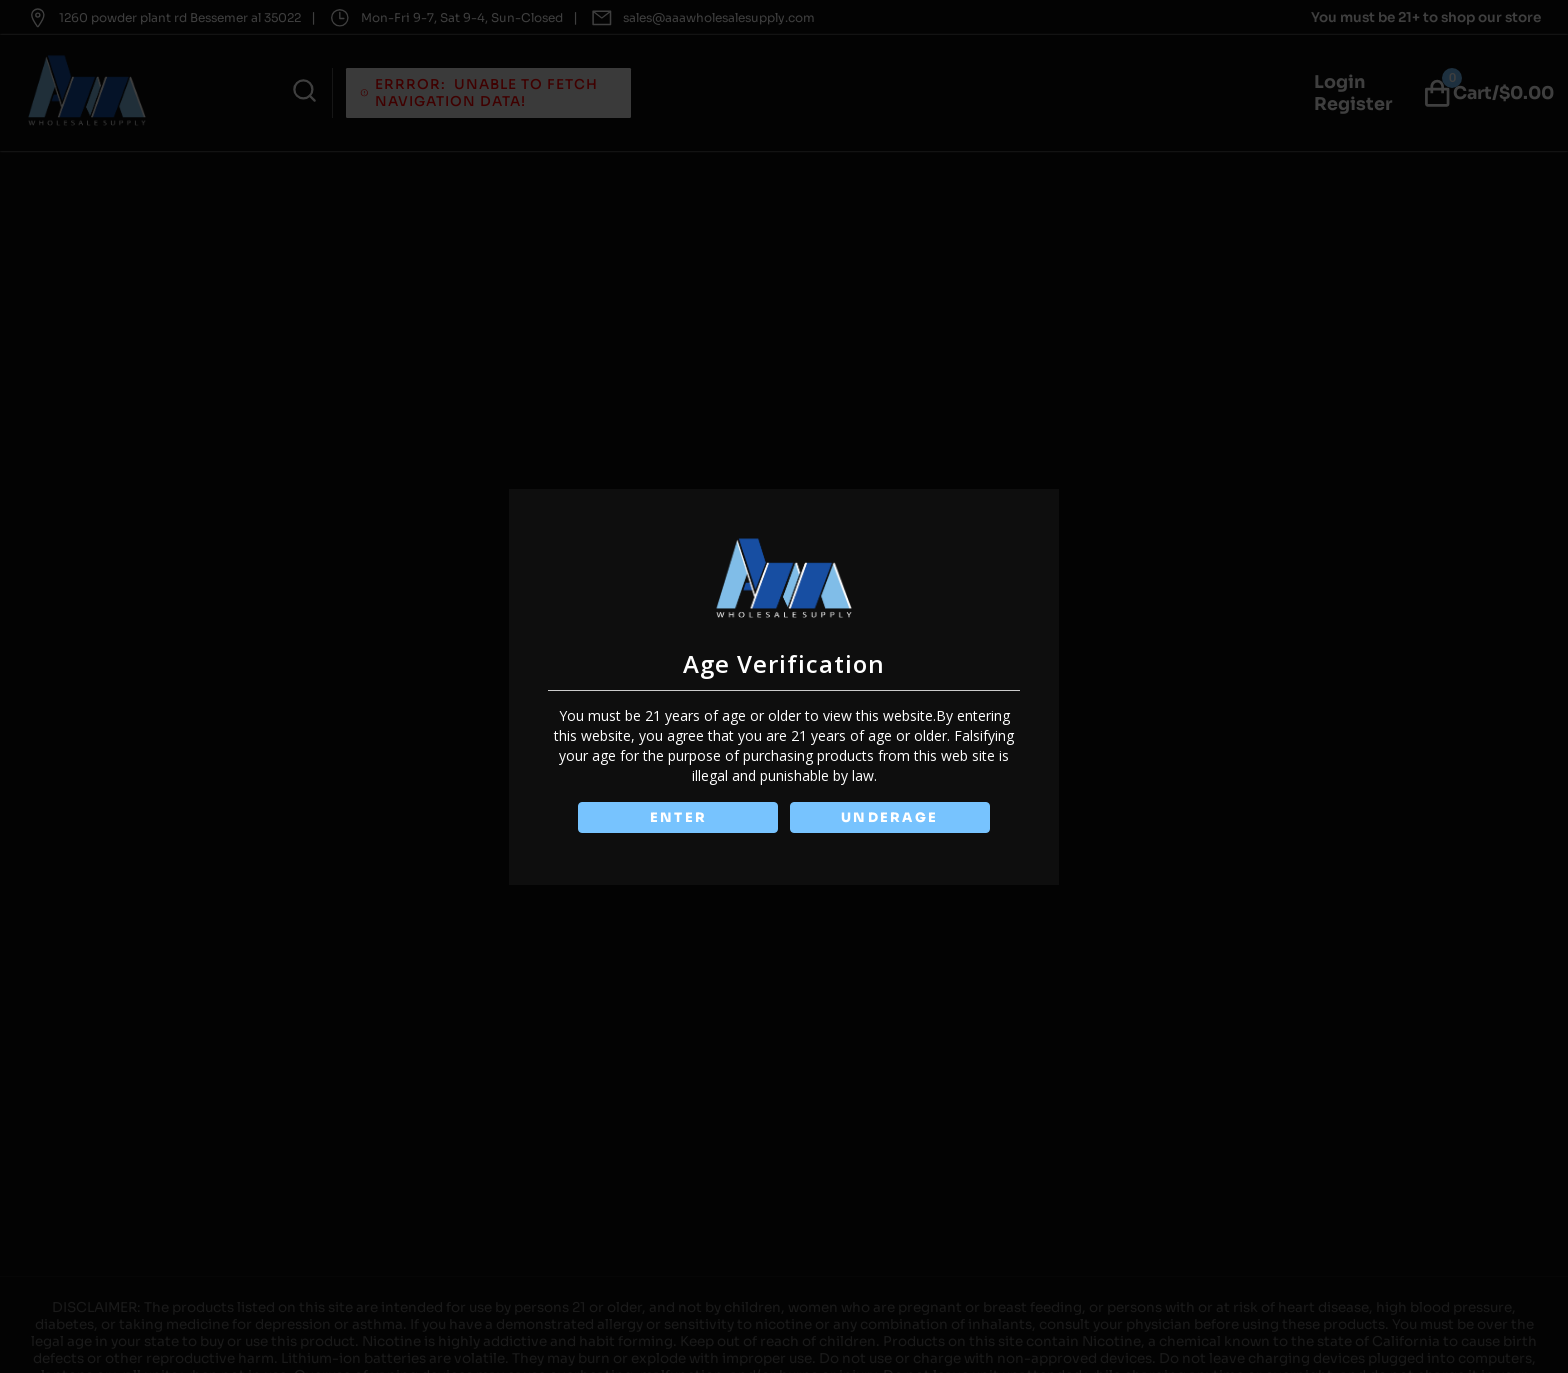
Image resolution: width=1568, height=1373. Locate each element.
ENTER (677, 817)
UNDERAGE (890, 817)
